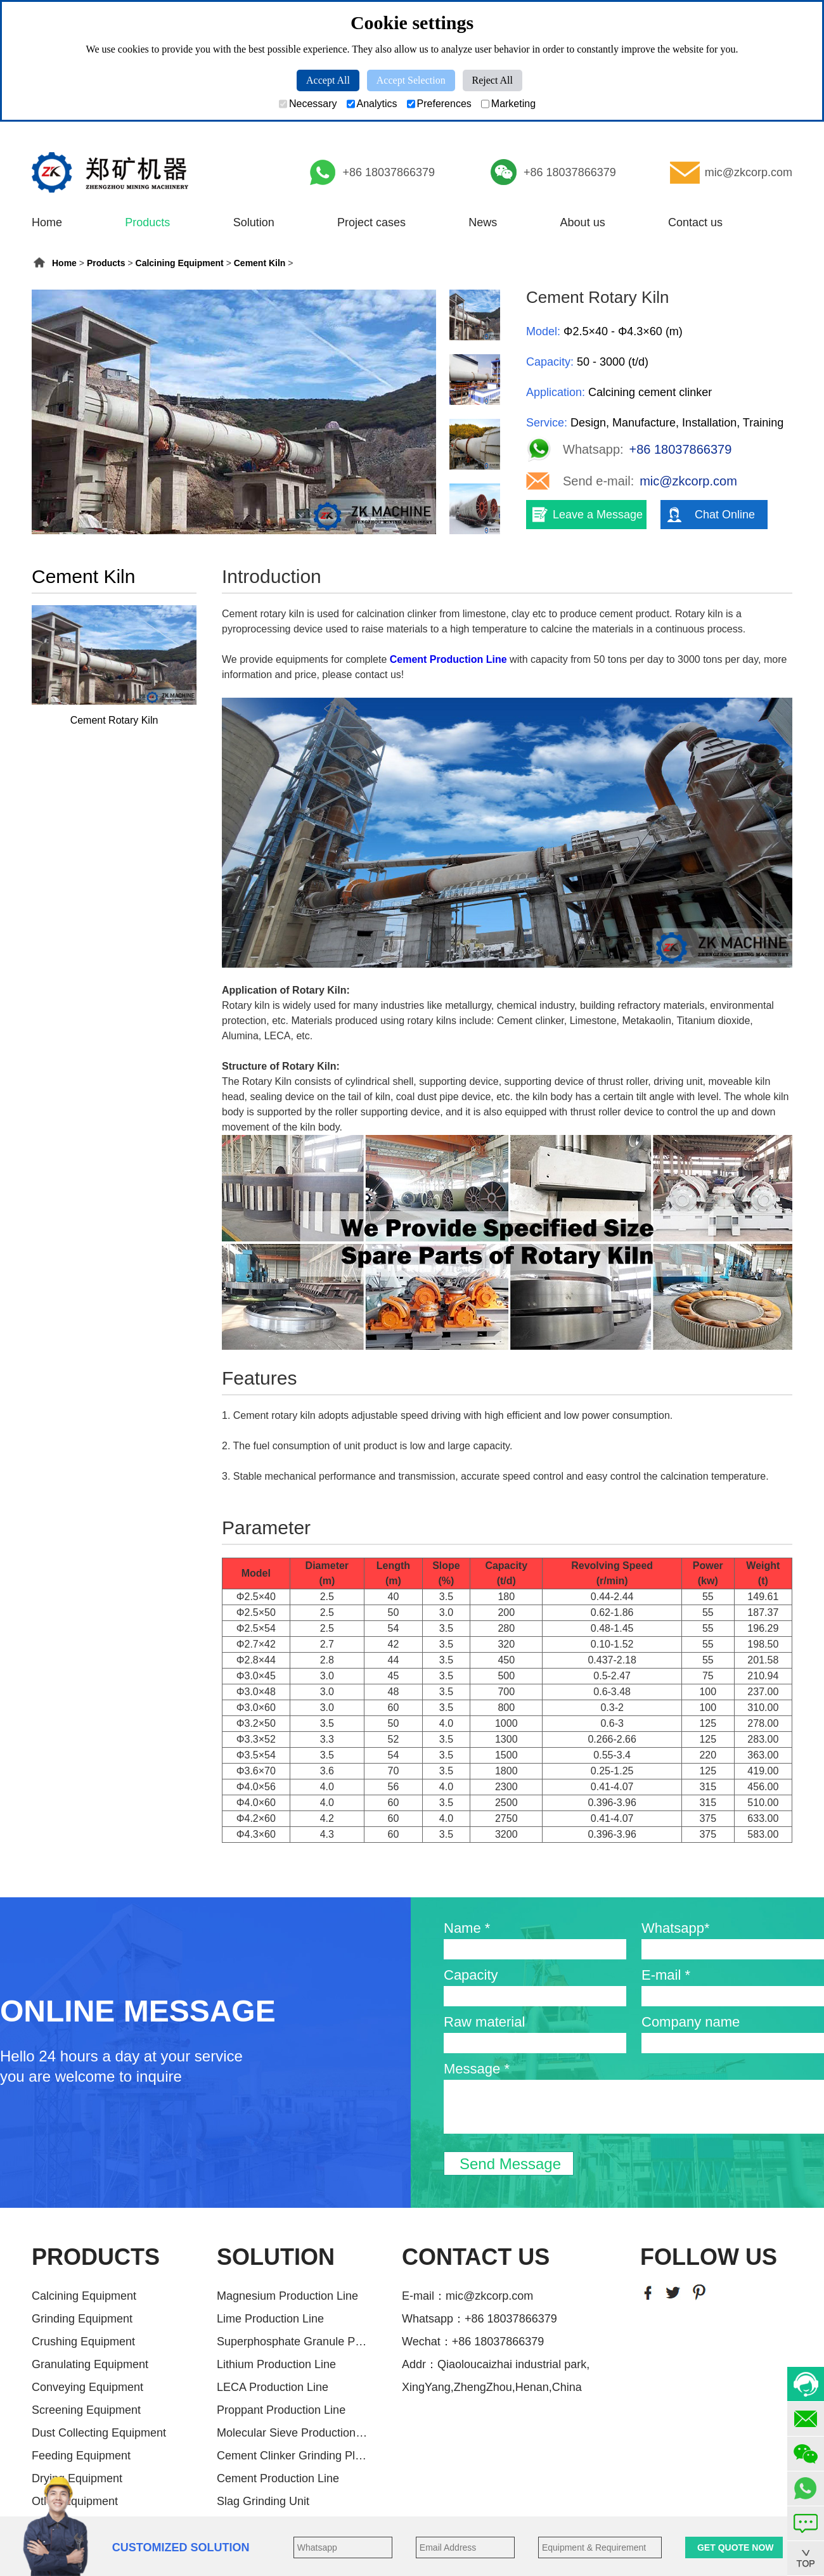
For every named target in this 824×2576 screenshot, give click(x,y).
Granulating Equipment (90, 2364)
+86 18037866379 (388, 172)
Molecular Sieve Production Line (293, 2432)
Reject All (492, 80)
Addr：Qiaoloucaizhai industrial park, (495, 2364)
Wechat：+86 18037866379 (473, 2341)
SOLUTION (276, 2257)
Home (47, 222)
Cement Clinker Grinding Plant (293, 2455)
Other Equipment (75, 2501)
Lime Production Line (270, 2318)
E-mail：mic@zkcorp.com (467, 2296)
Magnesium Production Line (287, 2296)
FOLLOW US (708, 2257)
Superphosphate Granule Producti (293, 2341)
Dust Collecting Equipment (99, 2432)
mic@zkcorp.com (748, 172)
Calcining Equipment (180, 263)
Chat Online (725, 514)
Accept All (328, 80)
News (482, 222)
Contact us (695, 222)
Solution (253, 222)
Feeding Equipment (81, 2455)
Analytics (372, 104)
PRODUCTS (96, 2257)
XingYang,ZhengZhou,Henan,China (492, 2387)
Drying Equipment (77, 2478)
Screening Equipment (86, 2410)
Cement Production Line (278, 2478)
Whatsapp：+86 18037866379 (479, 2318)
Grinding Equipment (82, 2318)
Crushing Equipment (83, 2341)
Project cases (371, 222)
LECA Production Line (272, 2387)
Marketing (508, 104)
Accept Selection (411, 80)
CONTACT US (476, 2257)
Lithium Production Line (276, 2364)
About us (582, 222)
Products (147, 222)
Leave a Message (598, 514)
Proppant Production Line (281, 2410)
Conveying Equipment (87, 2387)
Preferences (439, 104)
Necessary (308, 104)
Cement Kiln (260, 263)
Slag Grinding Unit (263, 2501)
